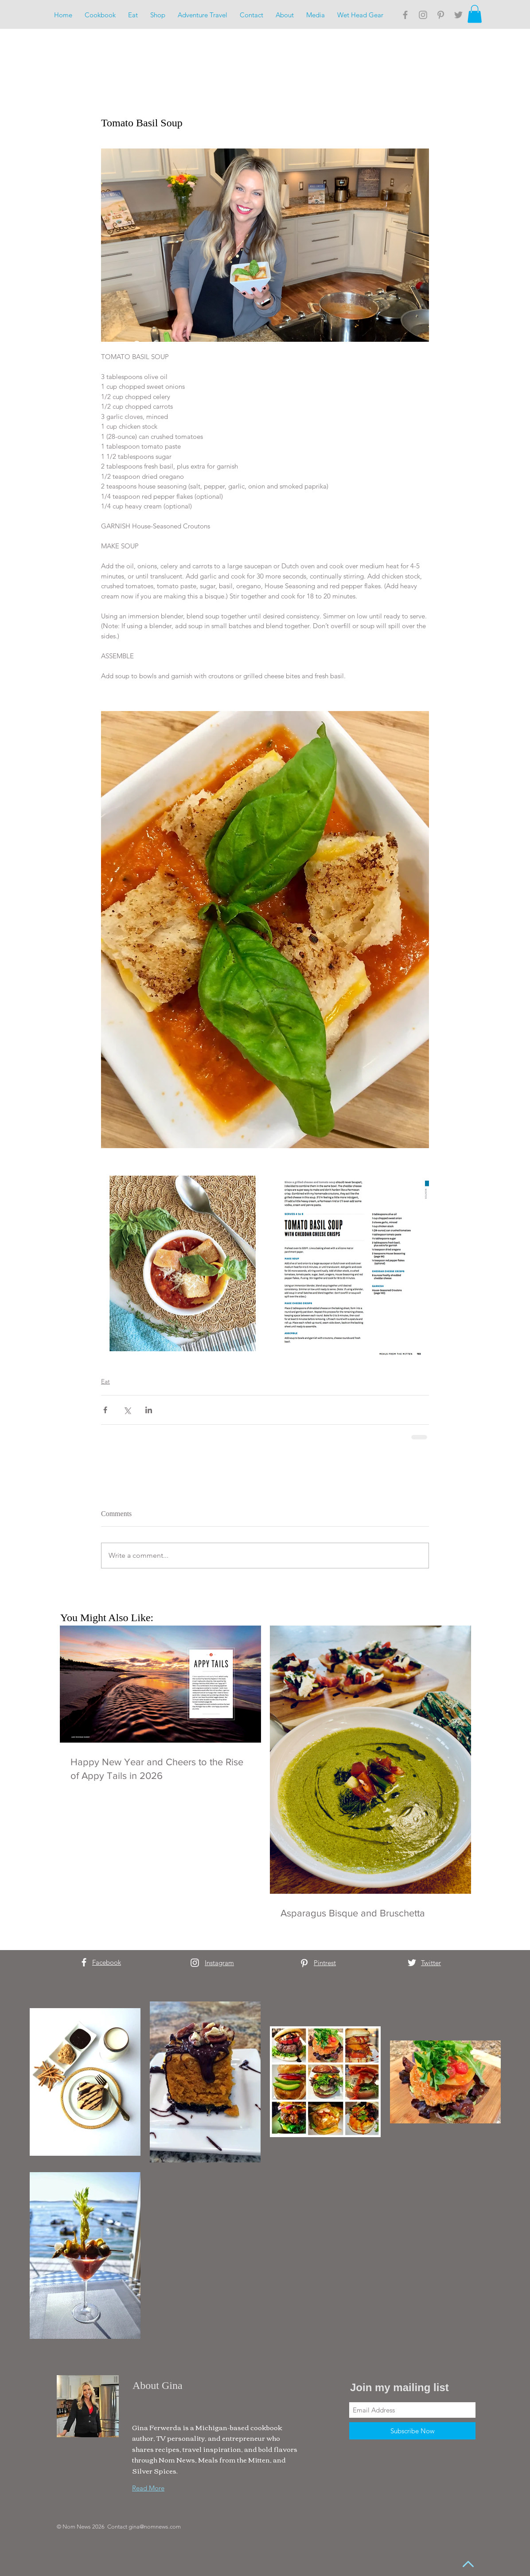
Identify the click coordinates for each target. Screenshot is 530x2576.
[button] (474, 14)
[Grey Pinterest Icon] (440, 14)
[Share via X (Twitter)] (127, 1410)
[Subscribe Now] (412, 2430)
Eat (105, 1381)
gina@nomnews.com (155, 2526)
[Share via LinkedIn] (148, 1410)
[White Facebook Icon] (84, 1962)
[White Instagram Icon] (194, 1962)
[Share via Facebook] (105, 1410)
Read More (148, 2488)
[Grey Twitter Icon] (458, 14)
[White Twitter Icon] (411, 1962)
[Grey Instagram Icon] (423, 14)
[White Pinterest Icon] (304, 1963)
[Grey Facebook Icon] (405, 14)
